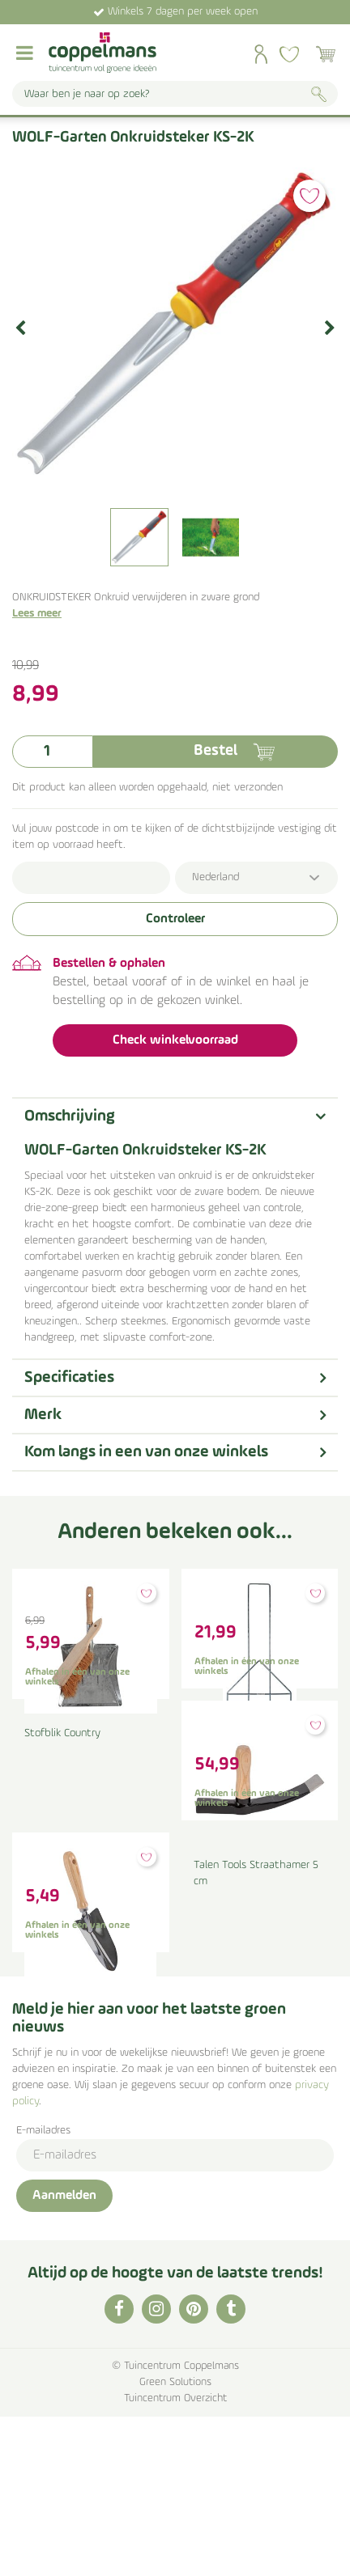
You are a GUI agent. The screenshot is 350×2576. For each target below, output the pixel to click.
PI (193, 2468)
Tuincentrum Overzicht (175, 2558)
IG (156, 2468)
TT (230, 2468)
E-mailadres (43, 2290)
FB (119, 2468)
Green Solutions (175, 2541)
